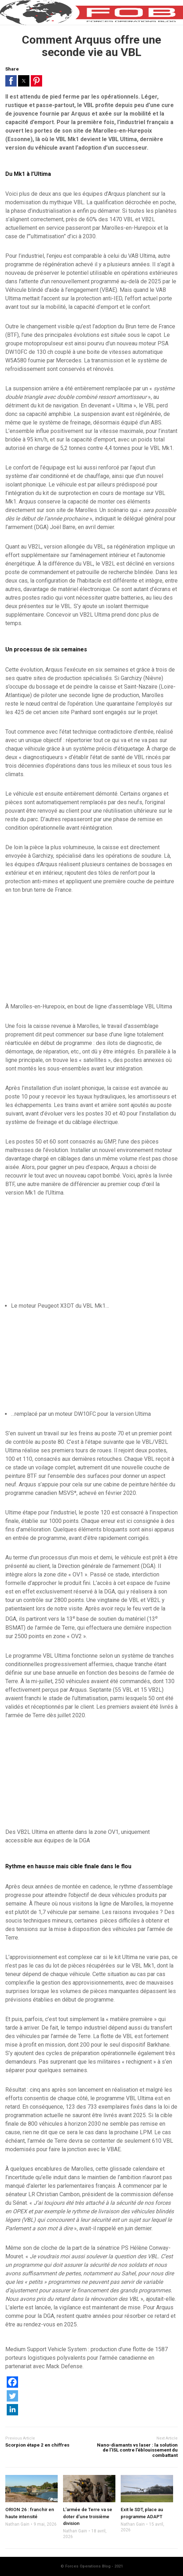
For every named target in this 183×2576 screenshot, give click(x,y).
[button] (11, 81)
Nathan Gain (17, 2524)
